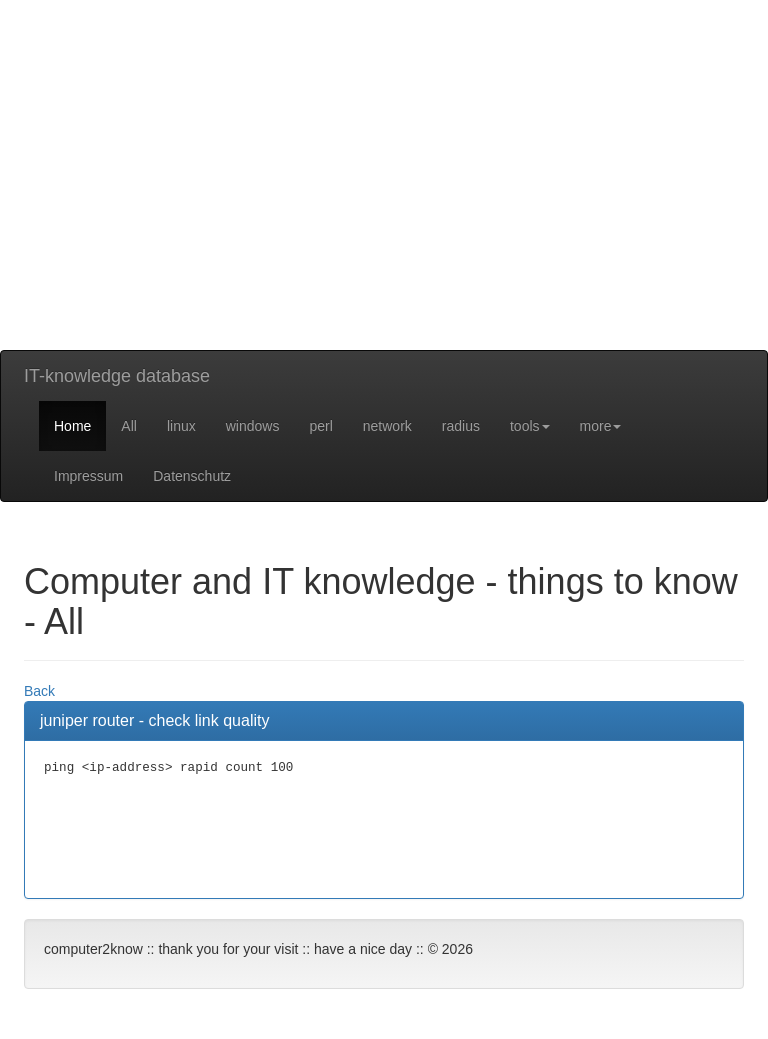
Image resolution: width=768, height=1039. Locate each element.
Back (39, 691)
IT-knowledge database (117, 376)
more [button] (601, 426)
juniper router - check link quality (154, 720)
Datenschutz (192, 476)
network (387, 426)
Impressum (88, 476)
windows (253, 426)
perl (320, 426)
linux (181, 426)
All (129, 426)
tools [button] (530, 426)
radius (461, 426)
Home (72, 426)
